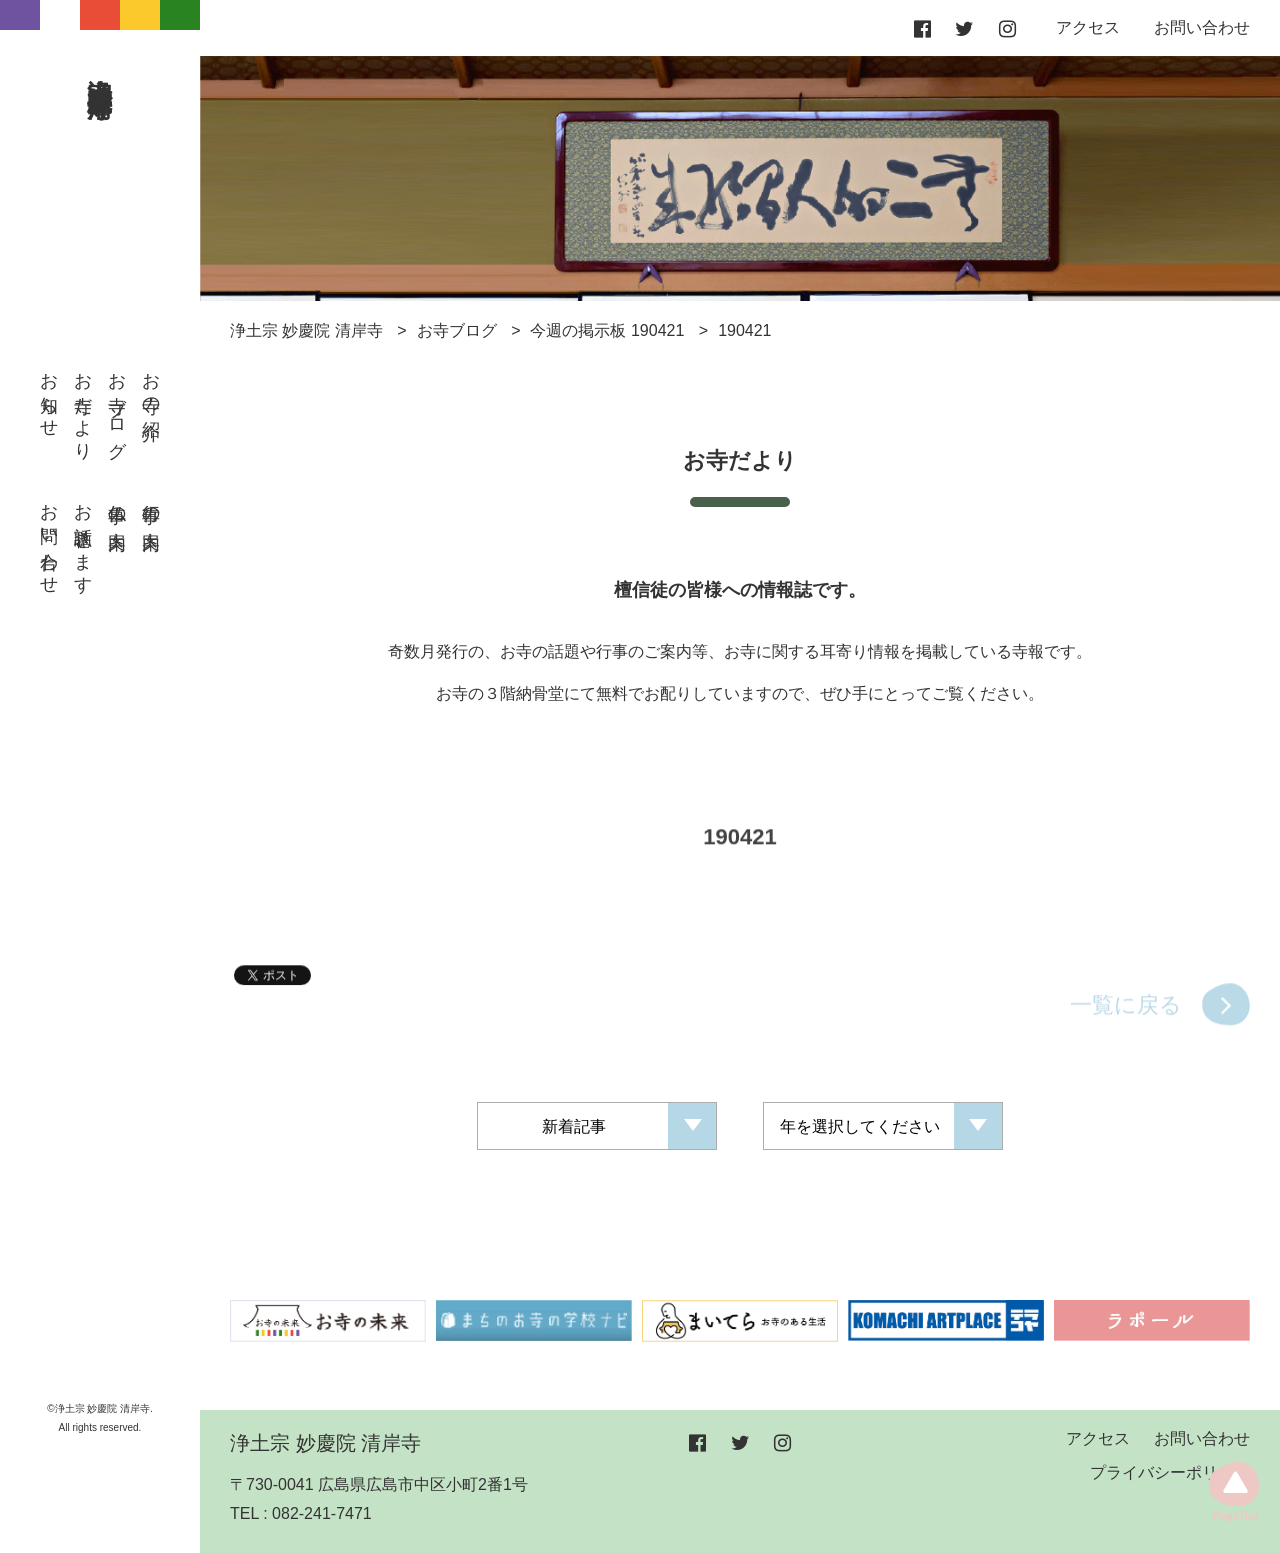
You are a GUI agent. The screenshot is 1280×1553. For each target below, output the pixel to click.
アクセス (1088, 27)
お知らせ (49, 395)
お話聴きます (83, 539)
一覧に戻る (1126, 1016)
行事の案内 (151, 506)
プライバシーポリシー (1170, 1472)
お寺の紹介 (151, 386)
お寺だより (83, 406)
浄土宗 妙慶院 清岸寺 (101, 67)
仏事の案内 (117, 506)
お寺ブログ (117, 405)
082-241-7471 (322, 1513)
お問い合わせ (49, 539)
